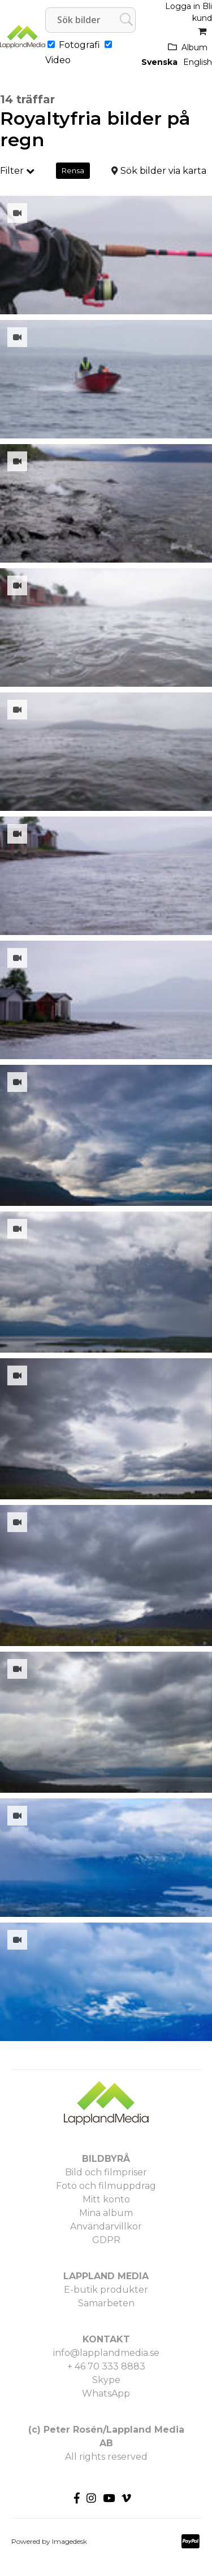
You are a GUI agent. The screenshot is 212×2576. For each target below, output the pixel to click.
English (197, 62)
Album (194, 47)
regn (22, 140)
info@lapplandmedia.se (106, 2352)
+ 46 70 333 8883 (106, 2366)
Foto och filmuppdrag (106, 2185)
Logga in (182, 6)
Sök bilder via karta (163, 170)
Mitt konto (106, 2199)
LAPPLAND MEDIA (106, 2276)
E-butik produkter (106, 2289)
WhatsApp (106, 2393)
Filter (17, 170)
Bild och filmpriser (106, 2172)
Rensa (73, 170)
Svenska (159, 62)
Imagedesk (69, 2541)
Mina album (106, 2213)
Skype (106, 2380)
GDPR (106, 2240)
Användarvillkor (106, 2226)
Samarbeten (106, 2303)
